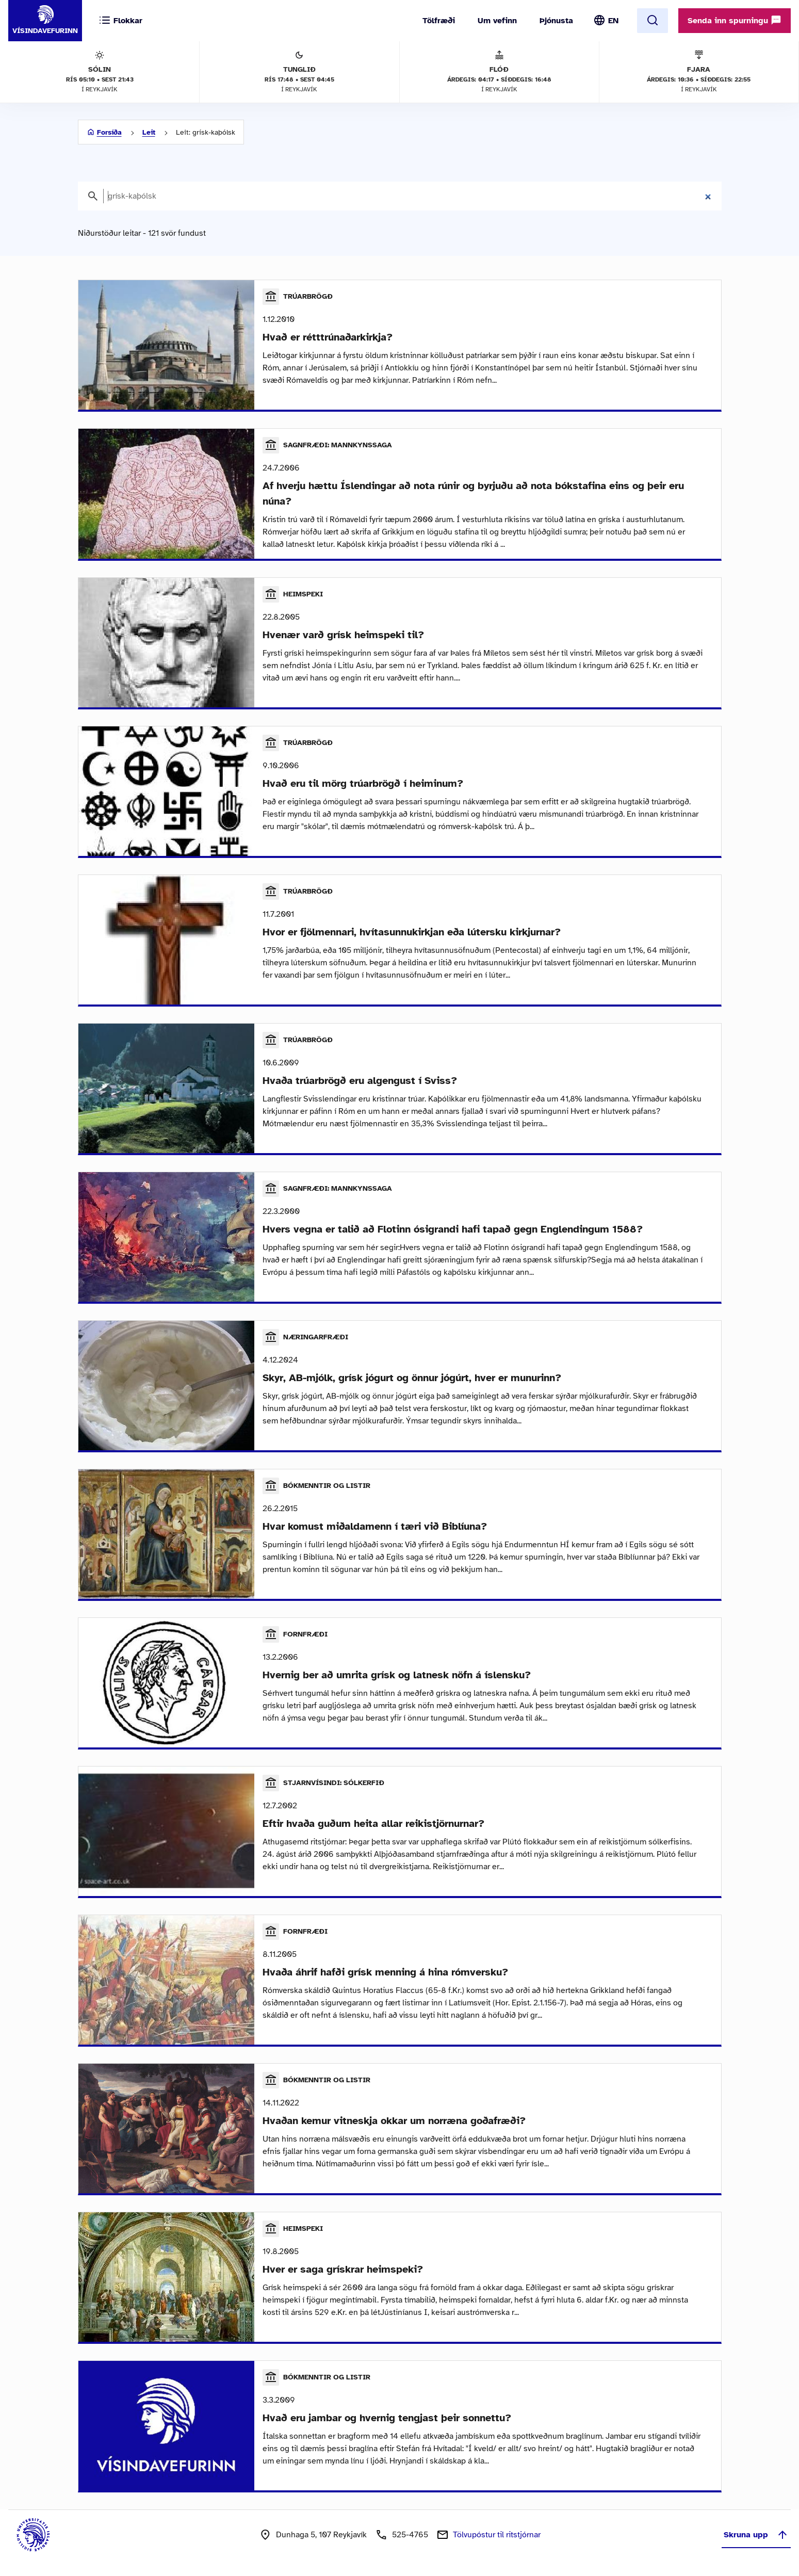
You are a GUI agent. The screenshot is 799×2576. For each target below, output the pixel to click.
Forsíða (109, 132)
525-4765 (410, 2535)
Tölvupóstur (497, 2535)
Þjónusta (556, 20)
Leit (148, 132)
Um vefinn (497, 20)
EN (613, 20)
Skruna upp (756, 2535)
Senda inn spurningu (734, 20)
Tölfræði (438, 20)
